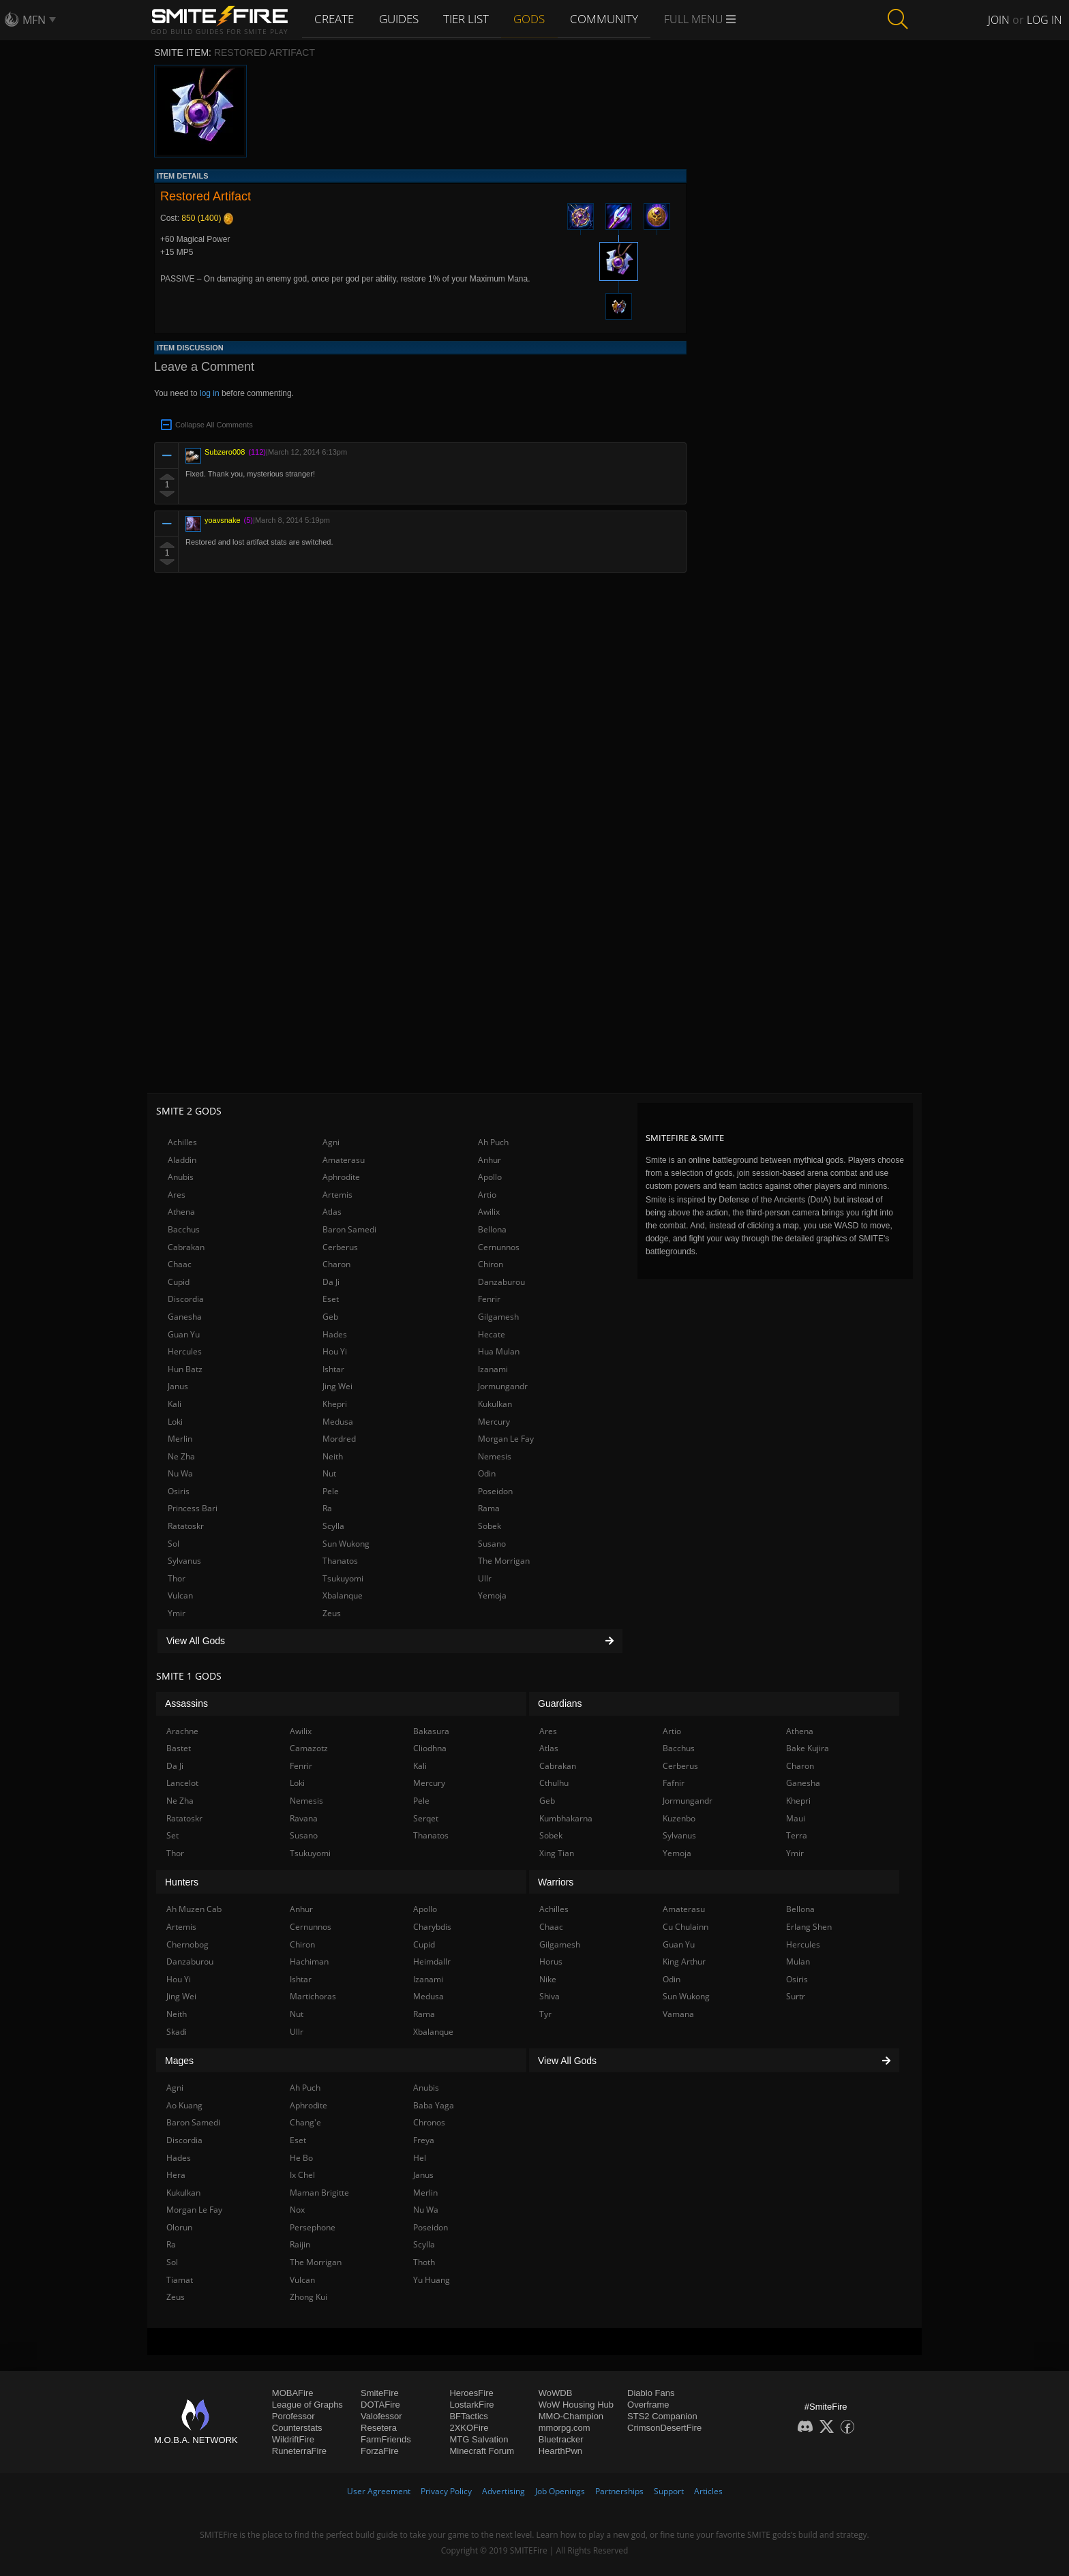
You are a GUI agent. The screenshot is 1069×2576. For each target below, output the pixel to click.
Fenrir (489, 1299)
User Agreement (378, 2491)
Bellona (492, 1229)
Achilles (182, 1142)
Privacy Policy (446, 2491)
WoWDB (556, 2393)
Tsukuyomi (342, 1578)
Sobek (489, 1526)
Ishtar (333, 1369)
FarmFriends (386, 2439)
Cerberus (340, 1247)
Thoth (424, 2262)
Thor (176, 1578)
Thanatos (340, 1560)
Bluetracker (561, 2439)
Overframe (648, 2404)
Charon (336, 1264)
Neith (332, 1456)
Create (335, 18)
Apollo (490, 1177)
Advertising (503, 2491)
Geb (330, 1316)
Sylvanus (184, 1560)
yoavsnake (223, 520)
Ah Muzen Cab (194, 1909)
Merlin (180, 1438)
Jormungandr (503, 1386)
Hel (419, 2158)
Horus (550, 1961)
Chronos (429, 2122)
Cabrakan (186, 1247)
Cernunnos (499, 1247)
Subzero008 (225, 452)
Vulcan (180, 1595)
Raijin (300, 2244)
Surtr (795, 1996)
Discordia (186, 1299)
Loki (175, 1421)
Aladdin (182, 1160)
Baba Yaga (433, 2105)
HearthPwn (560, 2451)
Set (172, 1835)
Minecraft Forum (481, 2451)
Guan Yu (184, 1334)
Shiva (549, 1996)
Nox (297, 2209)
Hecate (491, 1334)
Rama (489, 1508)
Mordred (339, 1438)
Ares (176, 1194)
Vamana (678, 2014)
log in (210, 393)
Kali (174, 1404)
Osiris (179, 1491)
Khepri (334, 1404)
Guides (400, 18)
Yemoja (492, 1595)
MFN (34, 19)
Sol (173, 1543)
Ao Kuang (184, 2105)
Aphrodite (341, 1177)
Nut (329, 1473)
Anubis (181, 1177)
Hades (334, 1334)
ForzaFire (380, 2451)
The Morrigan (504, 1560)
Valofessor (381, 2416)
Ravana (304, 1818)
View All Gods (390, 1640)
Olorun (179, 2227)
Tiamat (179, 2280)
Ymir (176, 1613)
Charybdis (432, 1927)
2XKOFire (468, 2428)
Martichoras (313, 1996)
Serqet (425, 1818)
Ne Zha (181, 1456)
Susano (492, 1543)
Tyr (545, 2014)
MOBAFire (293, 2393)
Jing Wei (337, 1386)
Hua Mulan (499, 1351)
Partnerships (619, 2491)
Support (669, 2491)
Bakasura (431, 1731)
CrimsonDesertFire (664, 2428)
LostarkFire (471, 2404)
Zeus (331, 1613)
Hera (175, 2175)
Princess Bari (192, 1508)
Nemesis (494, 1456)
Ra (327, 1508)
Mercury (494, 1421)
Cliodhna (430, 1748)
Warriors (555, 1882)
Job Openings (560, 2491)
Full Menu (702, 19)
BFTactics (468, 2416)
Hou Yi (334, 1351)
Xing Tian (556, 1853)
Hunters (181, 1882)
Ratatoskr (186, 1526)
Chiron (490, 1264)
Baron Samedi (349, 1229)
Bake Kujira (807, 1748)
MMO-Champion (571, 2416)
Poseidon (495, 1491)
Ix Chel (302, 2175)
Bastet (178, 1748)
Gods (533, 18)
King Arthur (684, 1961)
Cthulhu (554, 1783)
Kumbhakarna (565, 1818)
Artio (487, 1194)
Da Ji (331, 1282)
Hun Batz (185, 1369)
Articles (708, 2491)
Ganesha (185, 1316)
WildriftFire (293, 2439)
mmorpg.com (564, 2428)
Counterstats (297, 2428)
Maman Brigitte (319, 2192)
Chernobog (187, 1944)
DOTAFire (380, 2404)
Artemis (337, 1194)
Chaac (180, 1264)
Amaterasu (343, 1160)
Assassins (186, 1703)
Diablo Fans (650, 2393)
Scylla (333, 1526)
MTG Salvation (478, 2439)
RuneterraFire (299, 2451)
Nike (547, 1979)
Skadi (176, 2031)
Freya (423, 2140)
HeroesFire (471, 2393)
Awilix (489, 1211)
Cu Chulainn (685, 1927)
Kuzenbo (679, 1818)
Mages (179, 2060)
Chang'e (305, 2122)
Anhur (489, 1160)
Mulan (798, 1961)
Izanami (493, 1369)
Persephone (312, 2227)
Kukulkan (495, 1404)
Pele (330, 1491)
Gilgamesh (498, 1316)
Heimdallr (432, 1961)
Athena (181, 1211)
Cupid (179, 1282)
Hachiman (309, 1961)
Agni (331, 1142)
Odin (487, 1473)
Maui (795, 1818)
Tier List (469, 18)
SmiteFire (380, 2393)
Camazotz (309, 1748)
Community (607, 18)
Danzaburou (501, 1282)
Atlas (332, 1211)
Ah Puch (493, 1142)
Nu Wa (180, 1473)
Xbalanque (342, 1595)
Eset (330, 1299)
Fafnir (673, 1783)
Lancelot (182, 1783)
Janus (178, 1386)
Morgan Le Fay (506, 1438)
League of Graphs (307, 2404)
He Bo (301, 2158)
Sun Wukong (346, 1543)
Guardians (560, 1703)
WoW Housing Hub (576, 2404)
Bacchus (184, 1229)
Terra (796, 1835)
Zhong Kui (308, 2297)
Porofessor (293, 2416)
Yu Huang (431, 2280)
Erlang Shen (809, 1927)
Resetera (379, 2428)
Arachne (182, 1731)
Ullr (485, 1578)
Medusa (337, 1421)
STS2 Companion (662, 2416)
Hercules (185, 1351)
